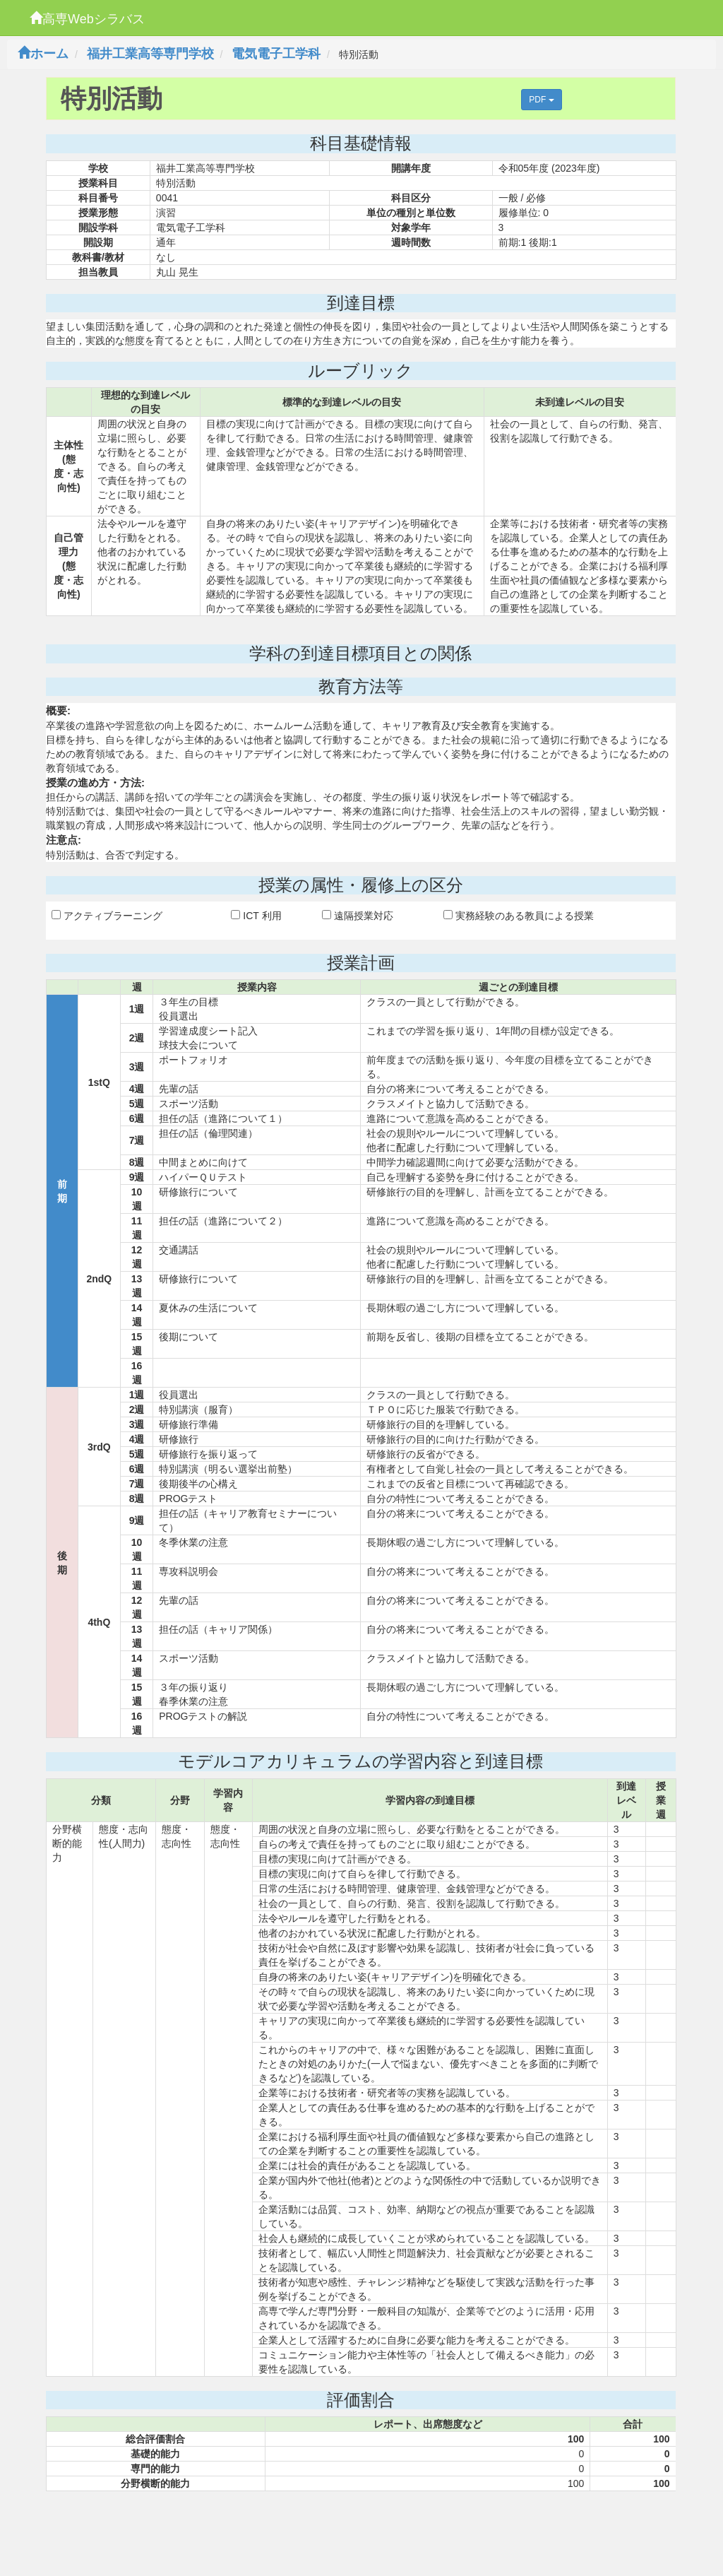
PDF (541, 100)
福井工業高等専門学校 (150, 54)
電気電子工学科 (276, 54)
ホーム (43, 54)
